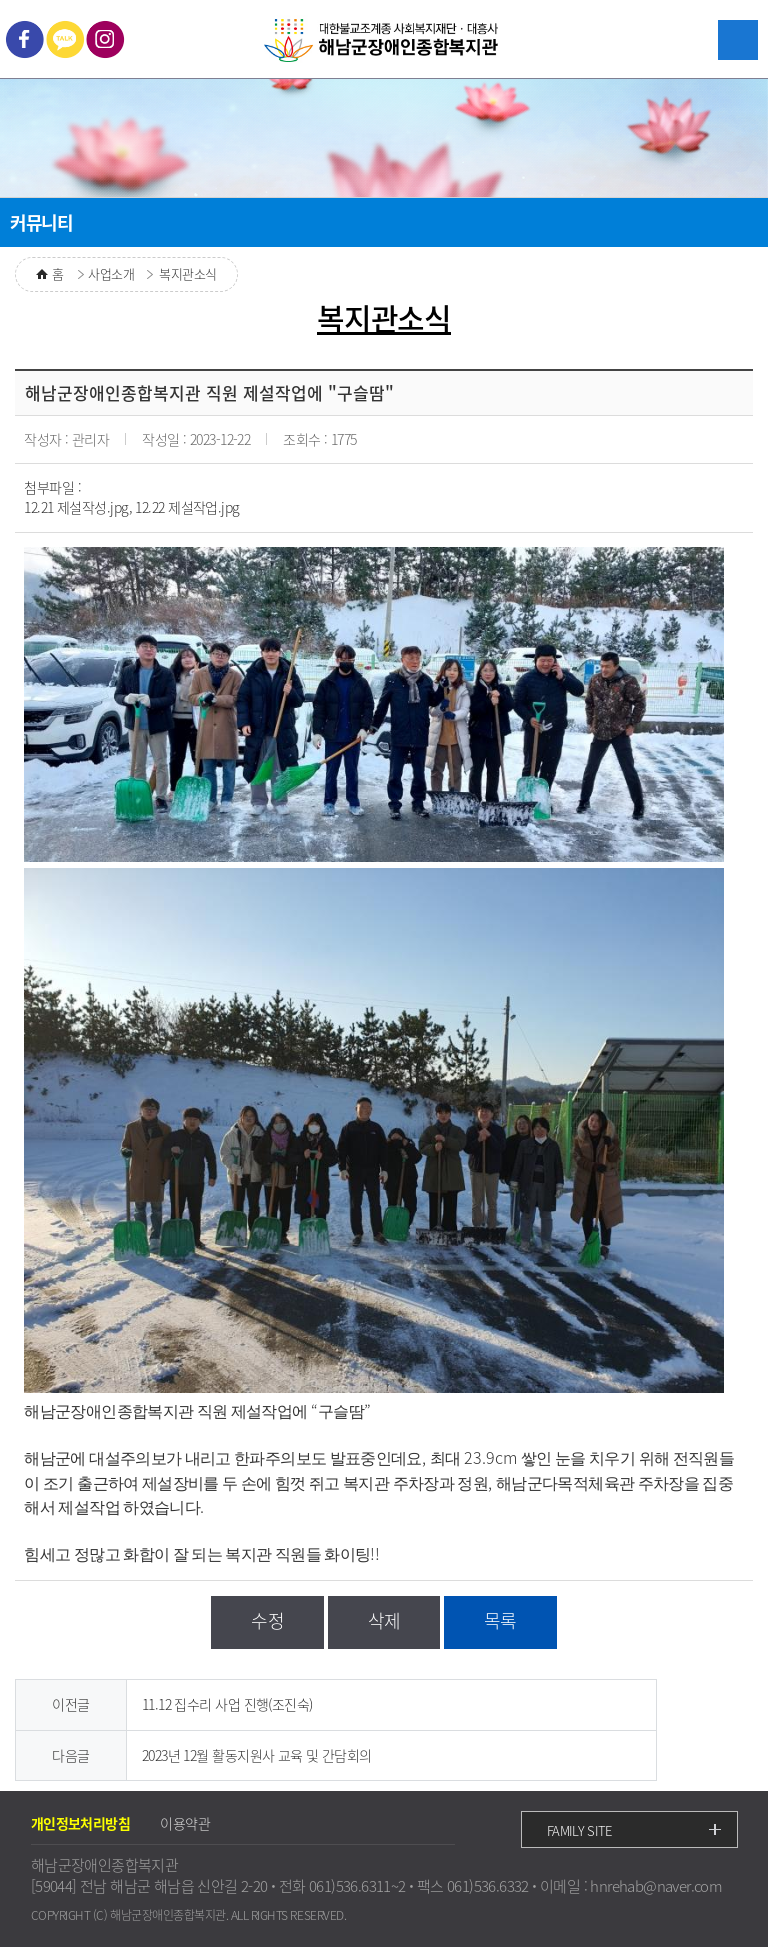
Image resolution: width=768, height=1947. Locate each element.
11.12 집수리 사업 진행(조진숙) (227, 1704)
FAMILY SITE (579, 1830)
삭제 (384, 1620)
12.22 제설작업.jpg (187, 507)
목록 (500, 1620)
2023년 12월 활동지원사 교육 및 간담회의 (257, 1755)
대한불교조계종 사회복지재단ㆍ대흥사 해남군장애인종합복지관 (384, 41)
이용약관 (185, 1823)
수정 (267, 1620)
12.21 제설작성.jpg (76, 507)
